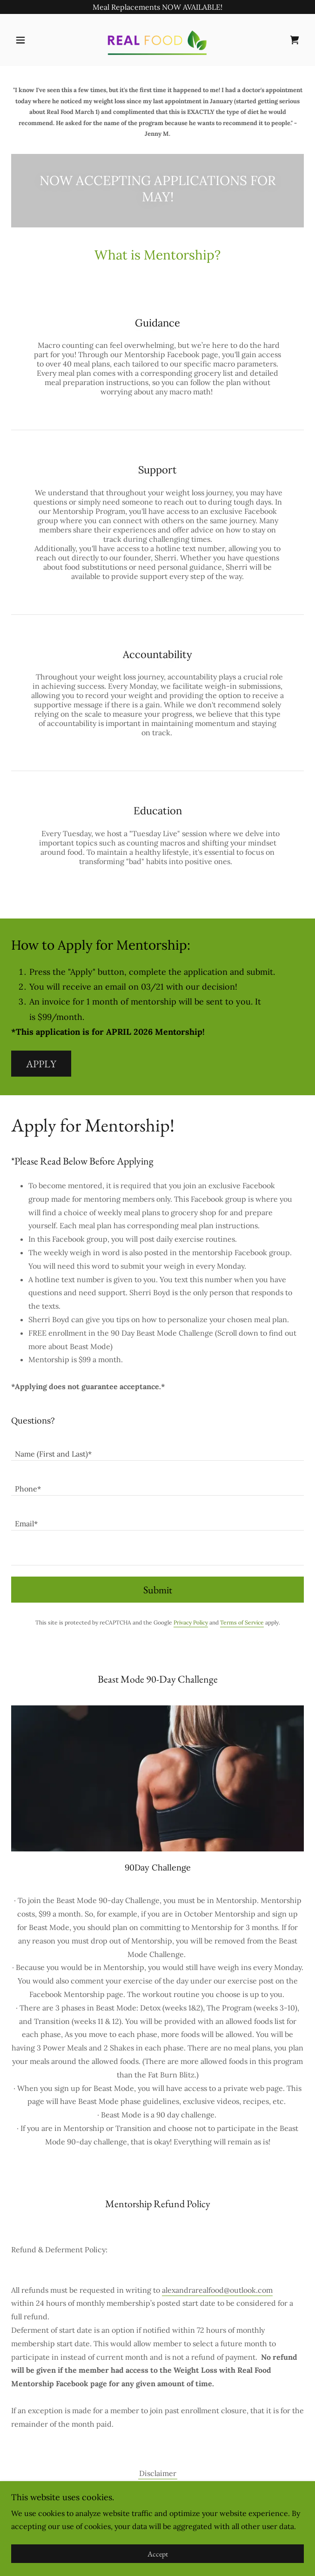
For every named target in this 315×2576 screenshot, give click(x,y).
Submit (157, 1590)
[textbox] (157, 1449)
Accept (157, 2554)
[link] (157, 40)
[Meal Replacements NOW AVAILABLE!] (157, 7)
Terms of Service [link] (242, 1622)
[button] (33, 40)
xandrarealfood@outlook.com (222, 2290)
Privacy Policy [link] (191, 1622)
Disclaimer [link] (157, 2473)
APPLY (41, 1064)
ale (167, 2290)
